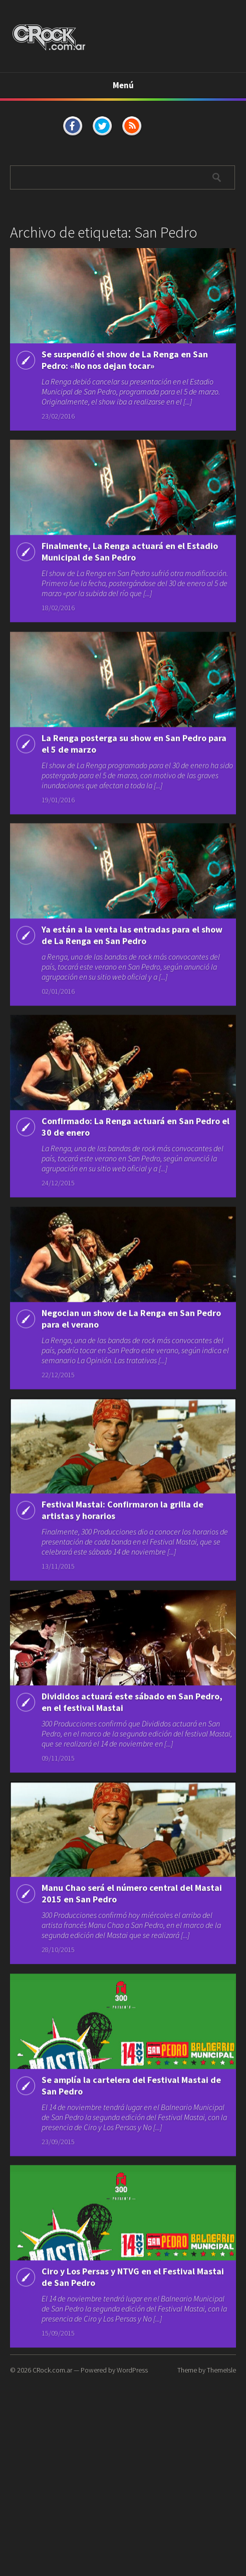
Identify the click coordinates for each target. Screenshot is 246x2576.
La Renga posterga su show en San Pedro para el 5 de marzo (134, 781)
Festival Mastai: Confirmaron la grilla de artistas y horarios (122, 1590)
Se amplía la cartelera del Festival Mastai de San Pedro (131, 2200)
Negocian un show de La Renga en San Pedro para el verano (131, 1391)
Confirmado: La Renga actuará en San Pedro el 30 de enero (135, 1191)
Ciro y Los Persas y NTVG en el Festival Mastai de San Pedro (133, 2400)
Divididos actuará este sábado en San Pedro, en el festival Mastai (132, 1790)
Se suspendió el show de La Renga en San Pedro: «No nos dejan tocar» (125, 359)
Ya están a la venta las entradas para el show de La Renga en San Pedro (132, 981)
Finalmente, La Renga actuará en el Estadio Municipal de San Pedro (130, 570)
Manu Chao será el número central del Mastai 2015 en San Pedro (132, 1989)
